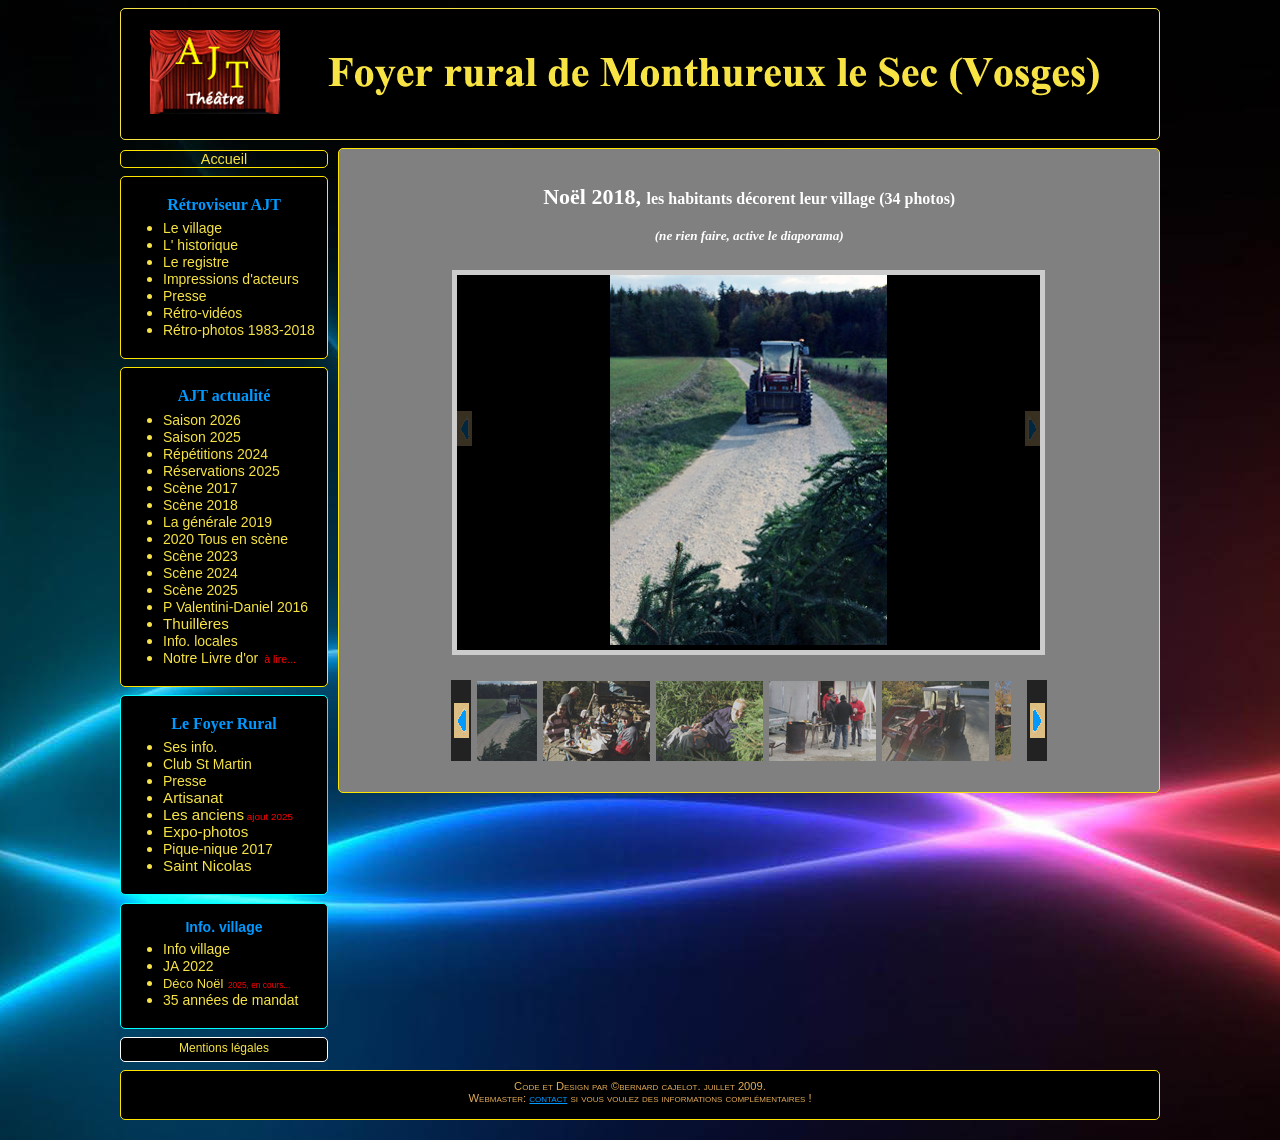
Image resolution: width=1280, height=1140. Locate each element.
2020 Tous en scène (225, 539)
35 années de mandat (230, 1000)
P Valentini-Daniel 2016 (235, 607)
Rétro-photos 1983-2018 (239, 330)
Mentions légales (224, 1048)
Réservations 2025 (221, 471)
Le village (192, 228)
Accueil (224, 159)
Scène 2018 (200, 505)
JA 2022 (188, 966)
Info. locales (200, 641)
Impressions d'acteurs (231, 279)
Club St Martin (207, 764)
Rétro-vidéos (202, 313)
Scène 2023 (200, 556)
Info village (196, 949)
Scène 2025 (200, 590)
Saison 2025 (202, 437)
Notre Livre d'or (210, 658)
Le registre (196, 262)
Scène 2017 (200, 488)
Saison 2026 (202, 420)
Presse (185, 296)
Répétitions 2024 (215, 454)
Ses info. (190, 747)
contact (548, 1098)
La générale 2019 (217, 522)
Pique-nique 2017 (218, 849)
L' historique (200, 245)
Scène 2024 (200, 573)
